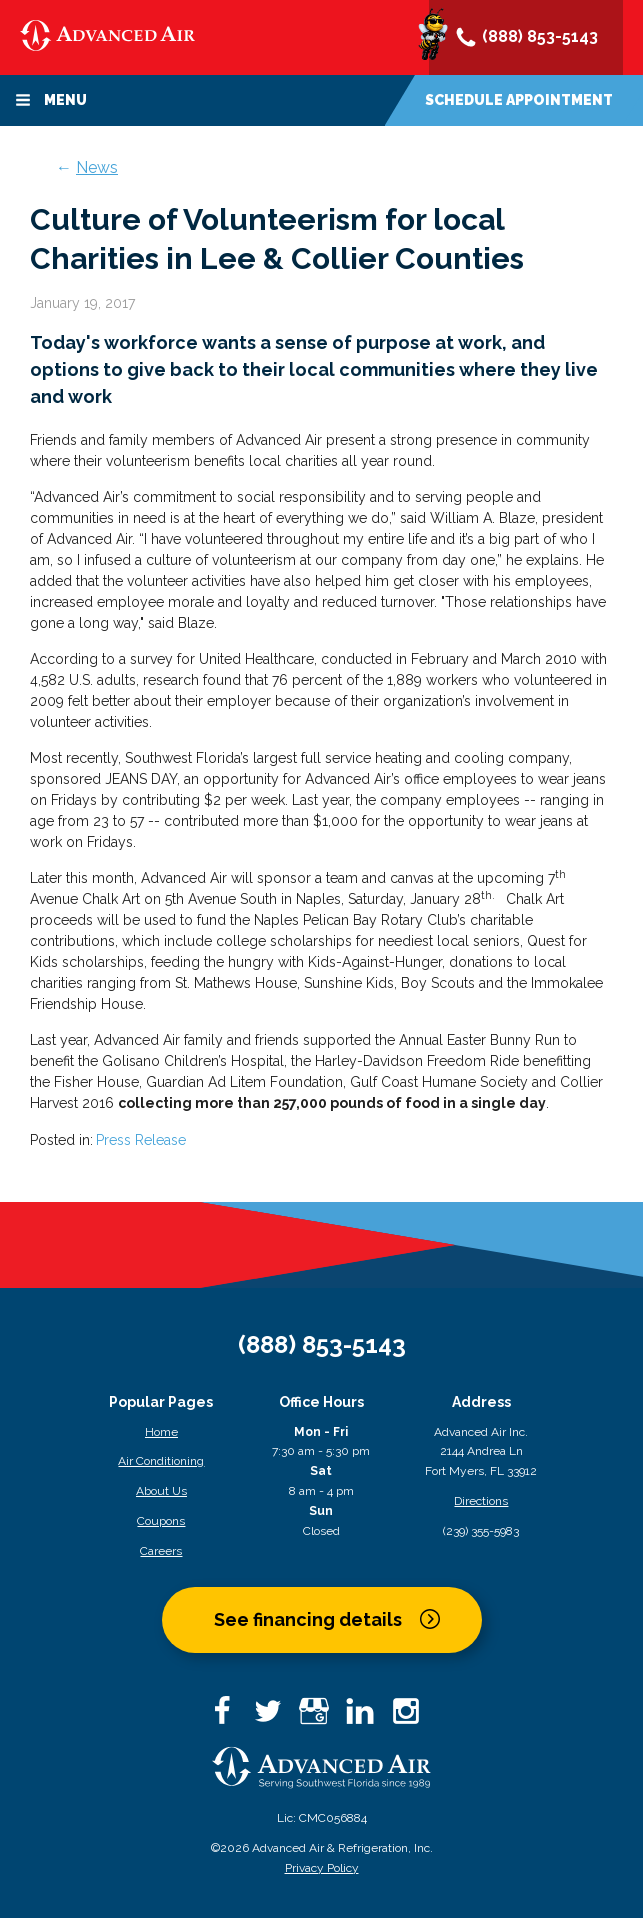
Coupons (161, 1521)
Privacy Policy (322, 1868)
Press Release (141, 1140)
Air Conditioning (161, 1461)
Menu (51, 100)
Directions (481, 1501)
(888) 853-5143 (526, 38)
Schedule (519, 100)
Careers (161, 1551)
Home (161, 1432)
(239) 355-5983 (481, 1531)
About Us (161, 1491)
